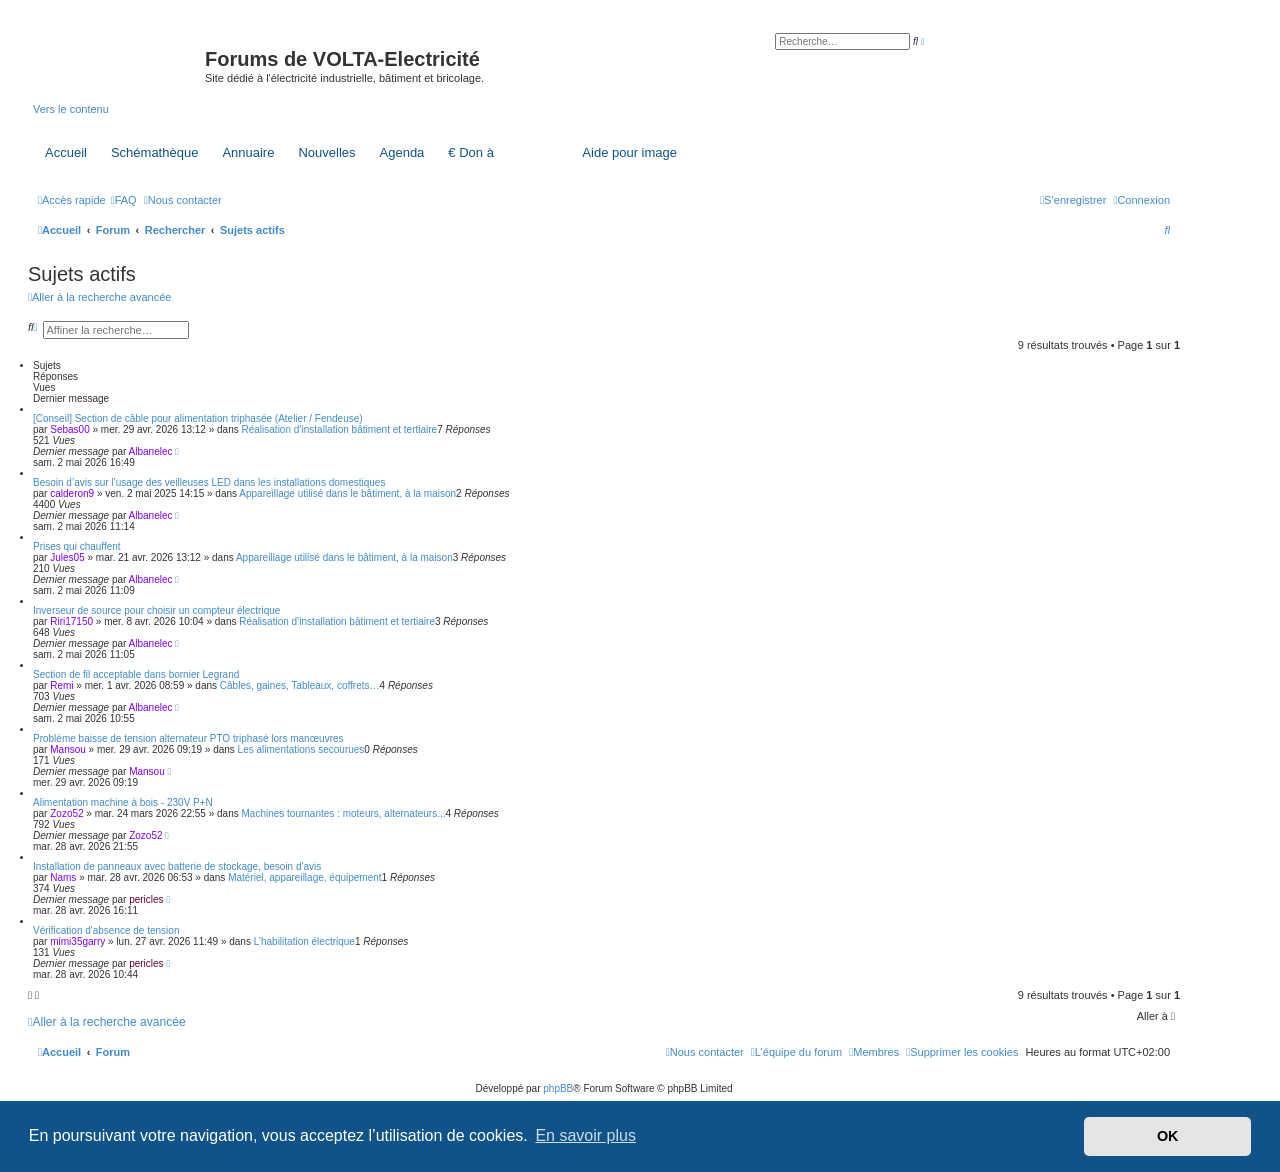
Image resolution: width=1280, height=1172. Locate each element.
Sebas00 (69, 429)
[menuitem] (124, 200)
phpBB (558, 1088)
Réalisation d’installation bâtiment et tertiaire (340, 429)
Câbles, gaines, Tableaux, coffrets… (300, 685)
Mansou (68, 749)
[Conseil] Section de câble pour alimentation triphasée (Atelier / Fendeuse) (198, 418)
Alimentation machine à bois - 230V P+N (123, 802)
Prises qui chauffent (77, 546)
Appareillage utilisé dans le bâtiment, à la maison (347, 493)
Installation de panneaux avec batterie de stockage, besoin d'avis (177, 866)
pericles (146, 899)
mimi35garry (77, 941)
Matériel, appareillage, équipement (304, 877)
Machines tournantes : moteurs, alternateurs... (344, 813)
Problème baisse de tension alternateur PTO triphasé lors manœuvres (188, 738)
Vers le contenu (71, 109)
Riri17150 (71, 621)
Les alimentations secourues (301, 749)
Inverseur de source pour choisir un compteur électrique (156, 610)
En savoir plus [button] (585, 1135)
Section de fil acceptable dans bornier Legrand (136, 674)
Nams (63, 877)
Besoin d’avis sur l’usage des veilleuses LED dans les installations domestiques (209, 482)
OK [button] (1168, 1136)
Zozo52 (66, 813)
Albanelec (151, 451)
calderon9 (72, 493)
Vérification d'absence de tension (106, 930)
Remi (61, 685)
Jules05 (67, 557)
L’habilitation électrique (304, 941)
